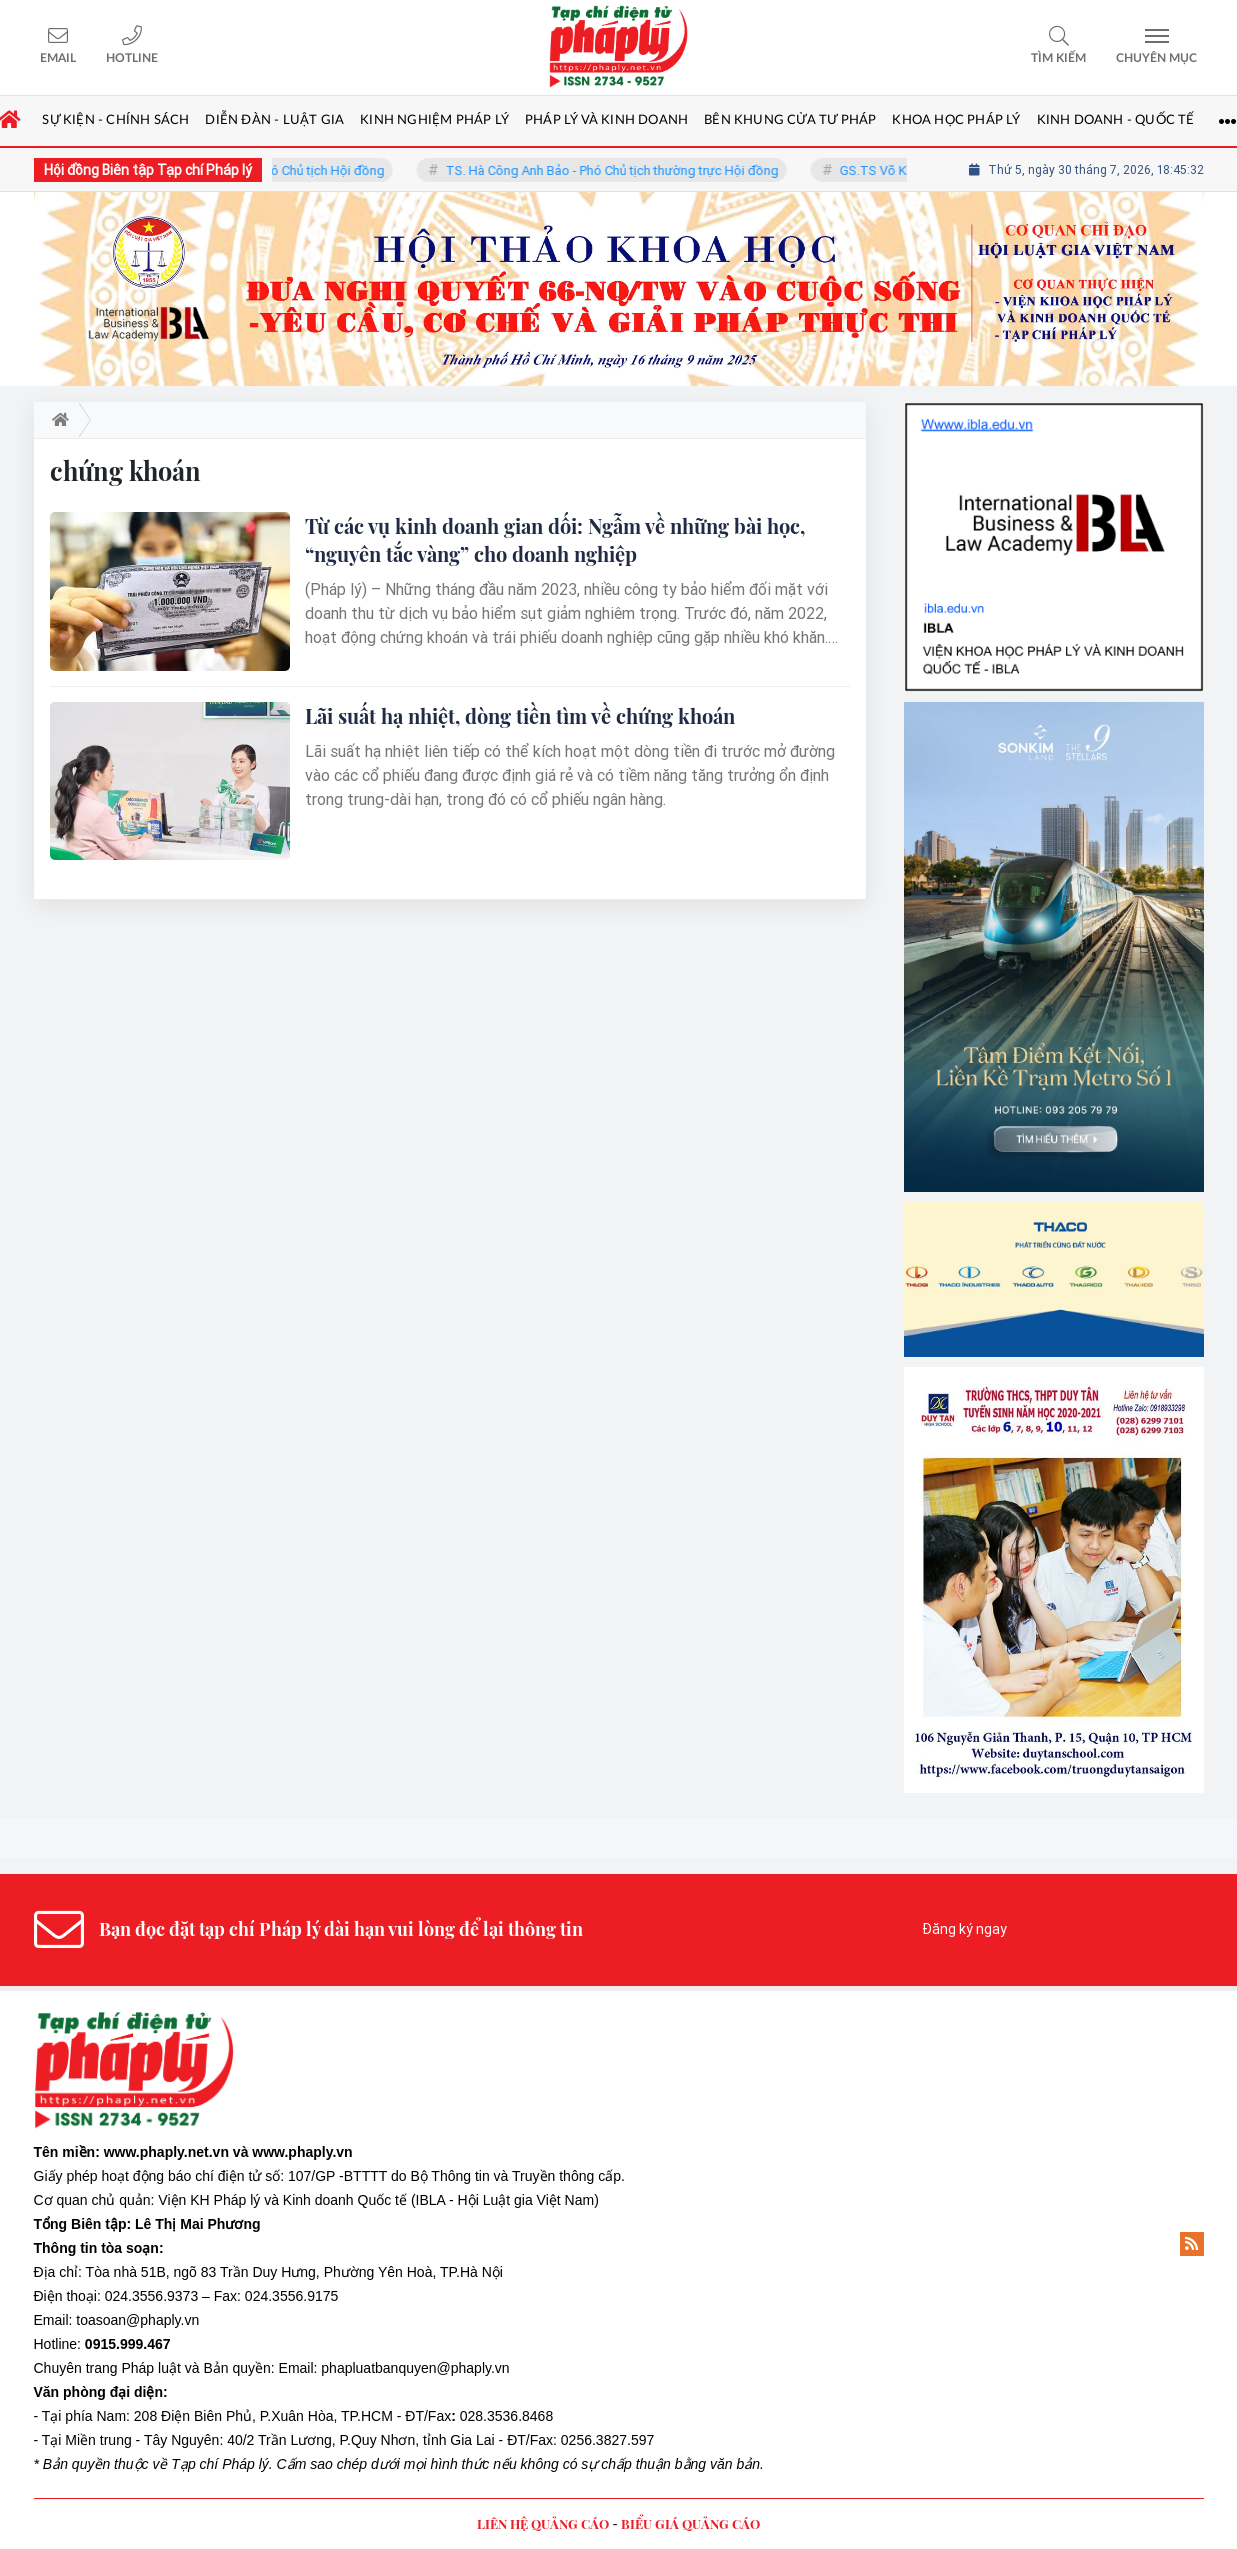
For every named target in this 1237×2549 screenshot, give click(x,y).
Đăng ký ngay (964, 1929)
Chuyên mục (1156, 58)
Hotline (132, 58)
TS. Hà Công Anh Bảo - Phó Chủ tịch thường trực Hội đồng (625, 170)
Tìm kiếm (1058, 58)
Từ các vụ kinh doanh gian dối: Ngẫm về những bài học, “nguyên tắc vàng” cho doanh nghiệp (555, 539)
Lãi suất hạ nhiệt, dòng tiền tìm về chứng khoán (520, 715)
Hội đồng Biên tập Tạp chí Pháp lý (148, 170)
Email (58, 58)
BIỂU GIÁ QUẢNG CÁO (690, 2523)
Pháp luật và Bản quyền (195, 2368)
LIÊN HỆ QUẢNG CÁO (543, 2523)
